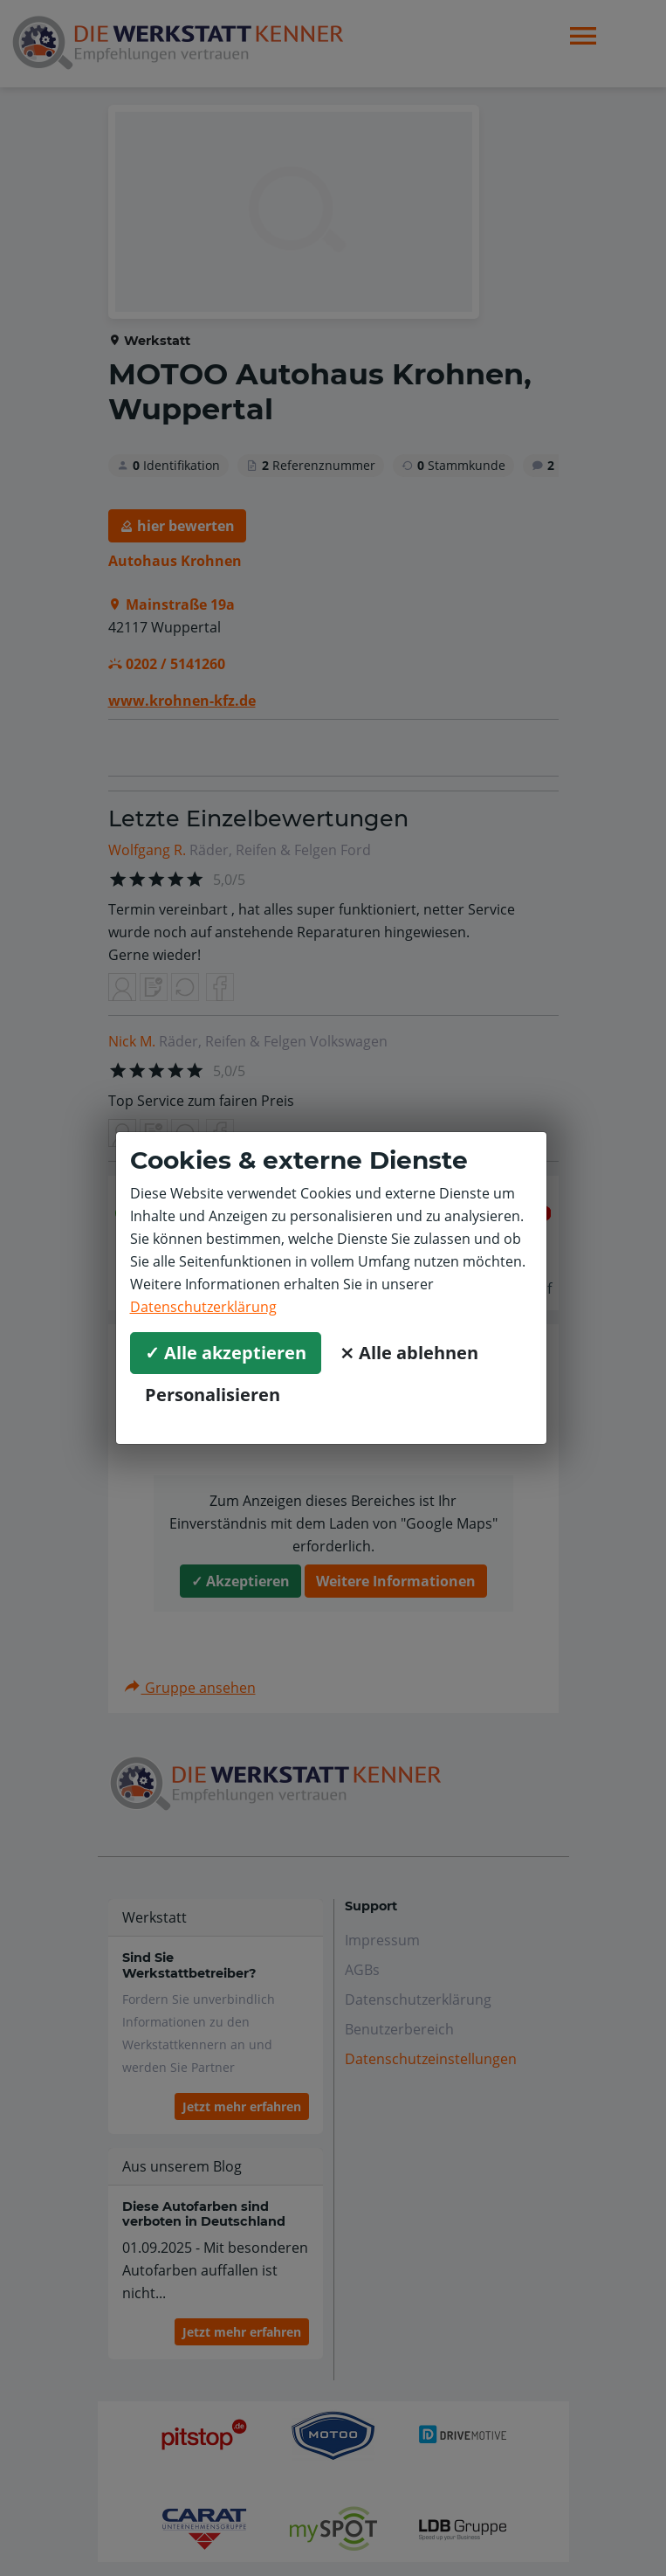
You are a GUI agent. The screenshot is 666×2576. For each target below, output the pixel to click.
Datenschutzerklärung (203, 1306)
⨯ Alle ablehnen (409, 1352)
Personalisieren (212, 1394)
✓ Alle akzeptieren (225, 1352)
